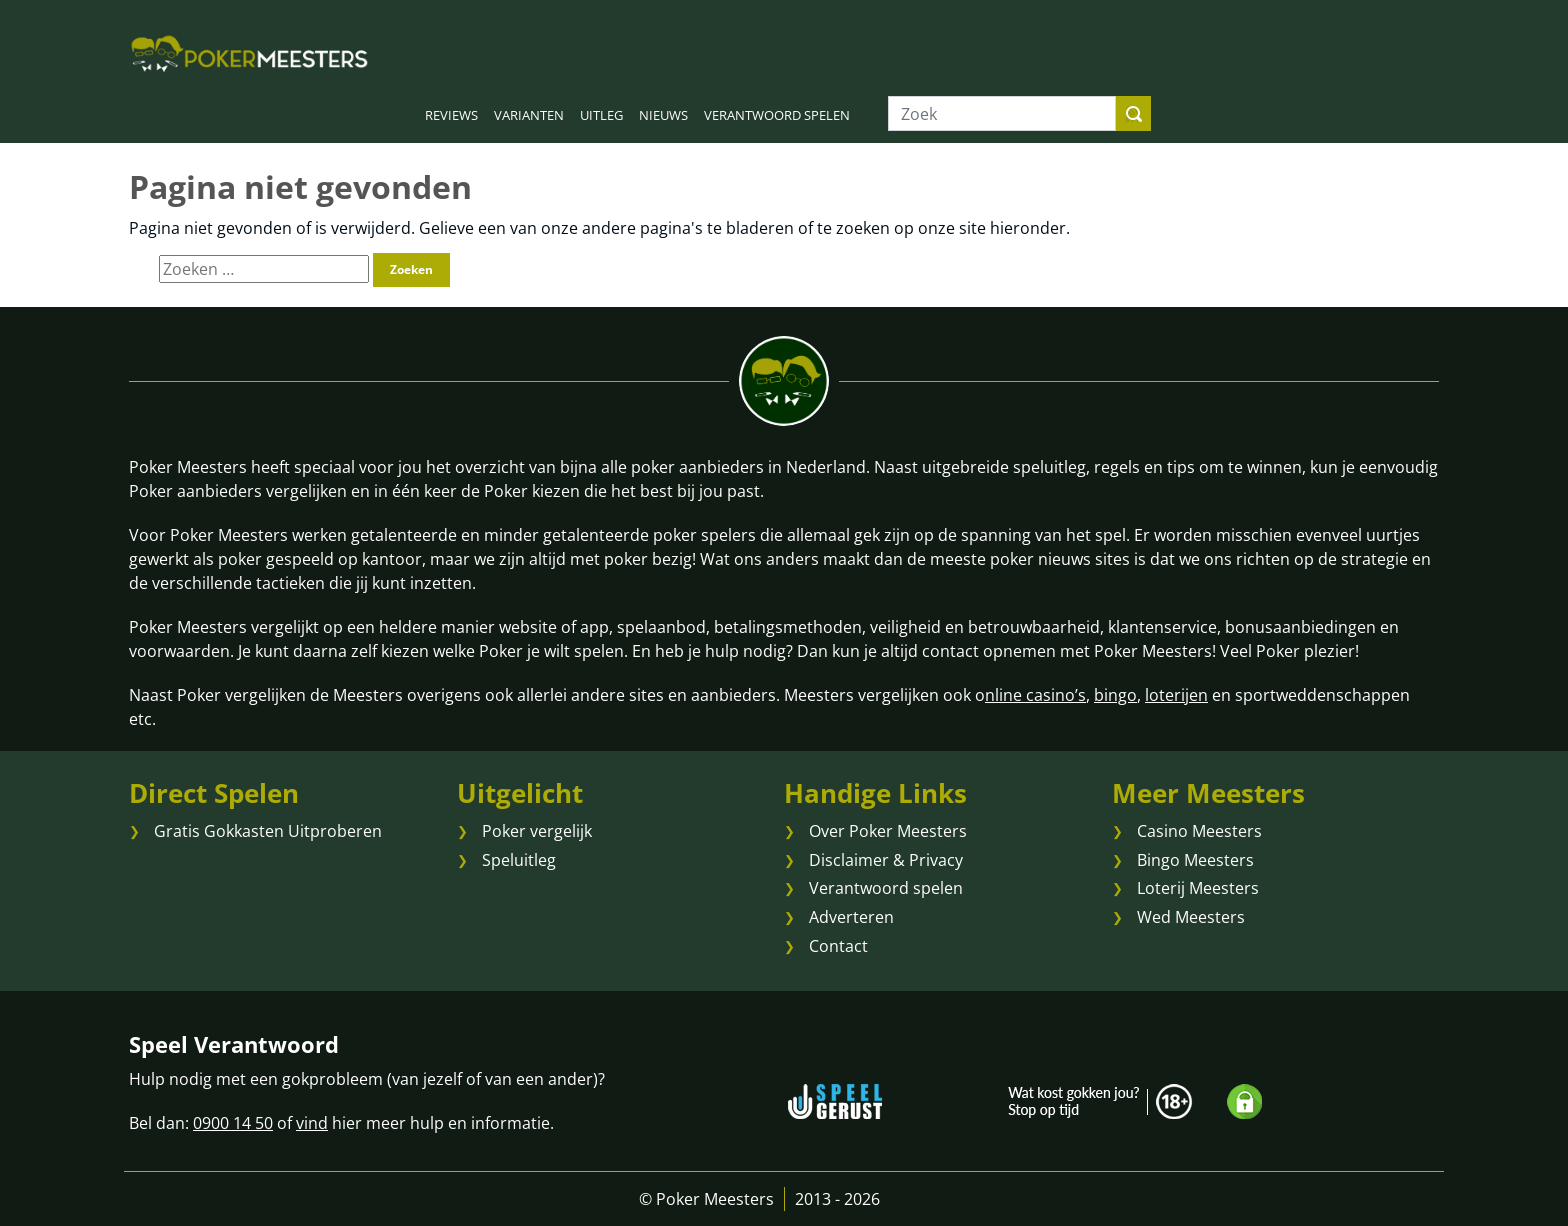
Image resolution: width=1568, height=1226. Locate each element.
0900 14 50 (233, 1123)
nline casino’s (1035, 695)
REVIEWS (451, 115)
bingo (1115, 695)
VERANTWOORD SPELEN (777, 115)
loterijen (1176, 695)
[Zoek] (1002, 113)
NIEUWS (663, 115)
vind (312, 1123)
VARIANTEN (529, 115)
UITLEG (601, 115)
